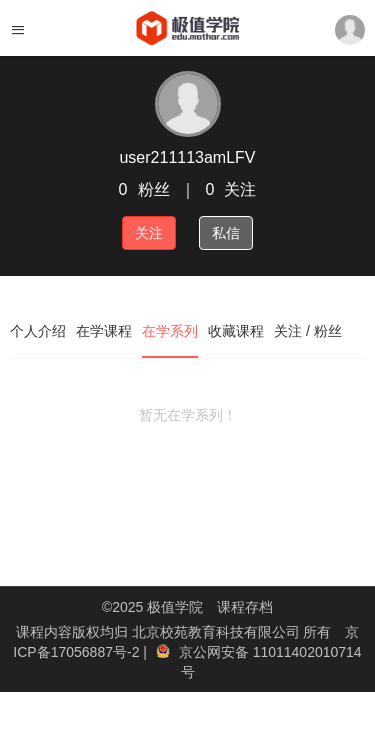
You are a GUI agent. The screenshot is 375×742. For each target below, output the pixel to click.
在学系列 (170, 331)
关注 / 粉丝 (308, 331)
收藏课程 (236, 331)
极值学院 (175, 607)
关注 (149, 233)
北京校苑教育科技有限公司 (218, 632)
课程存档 (245, 607)
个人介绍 (38, 331)
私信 (226, 233)
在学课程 (104, 331)
